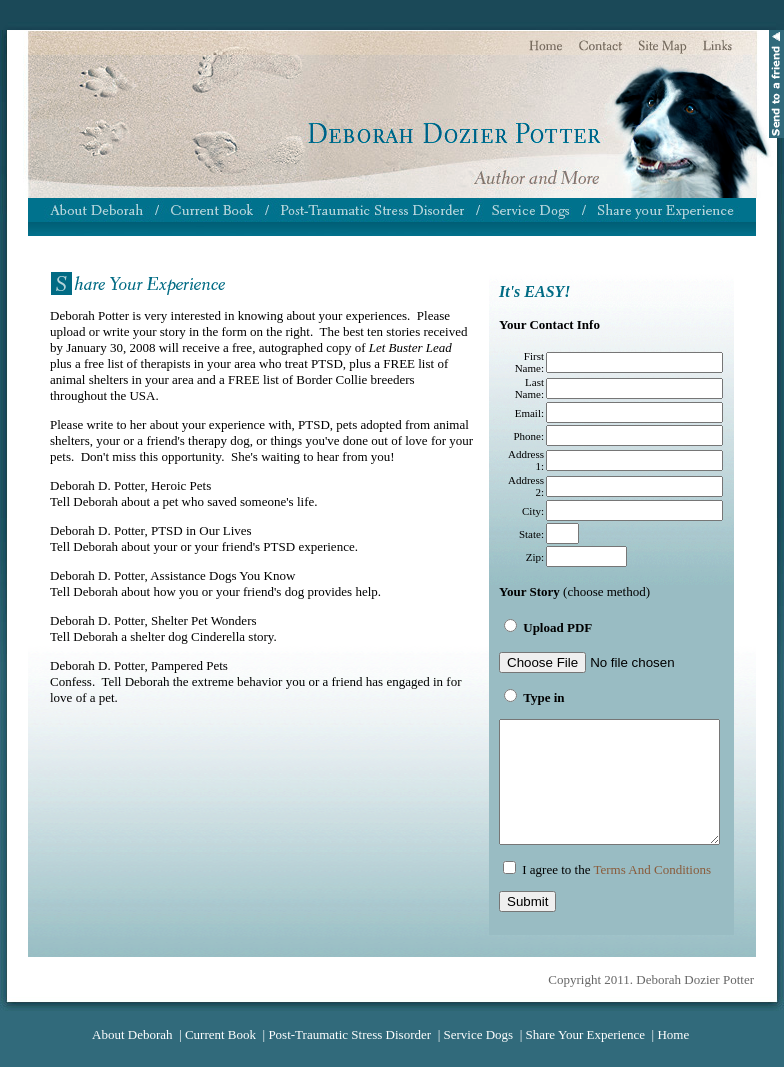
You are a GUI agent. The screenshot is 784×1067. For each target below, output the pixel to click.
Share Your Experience (587, 1058)
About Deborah (134, 1058)
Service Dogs (479, 1058)
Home (673, 1058)
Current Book (222, 1058)
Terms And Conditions (652, 893)
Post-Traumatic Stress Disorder (351, 1058)
